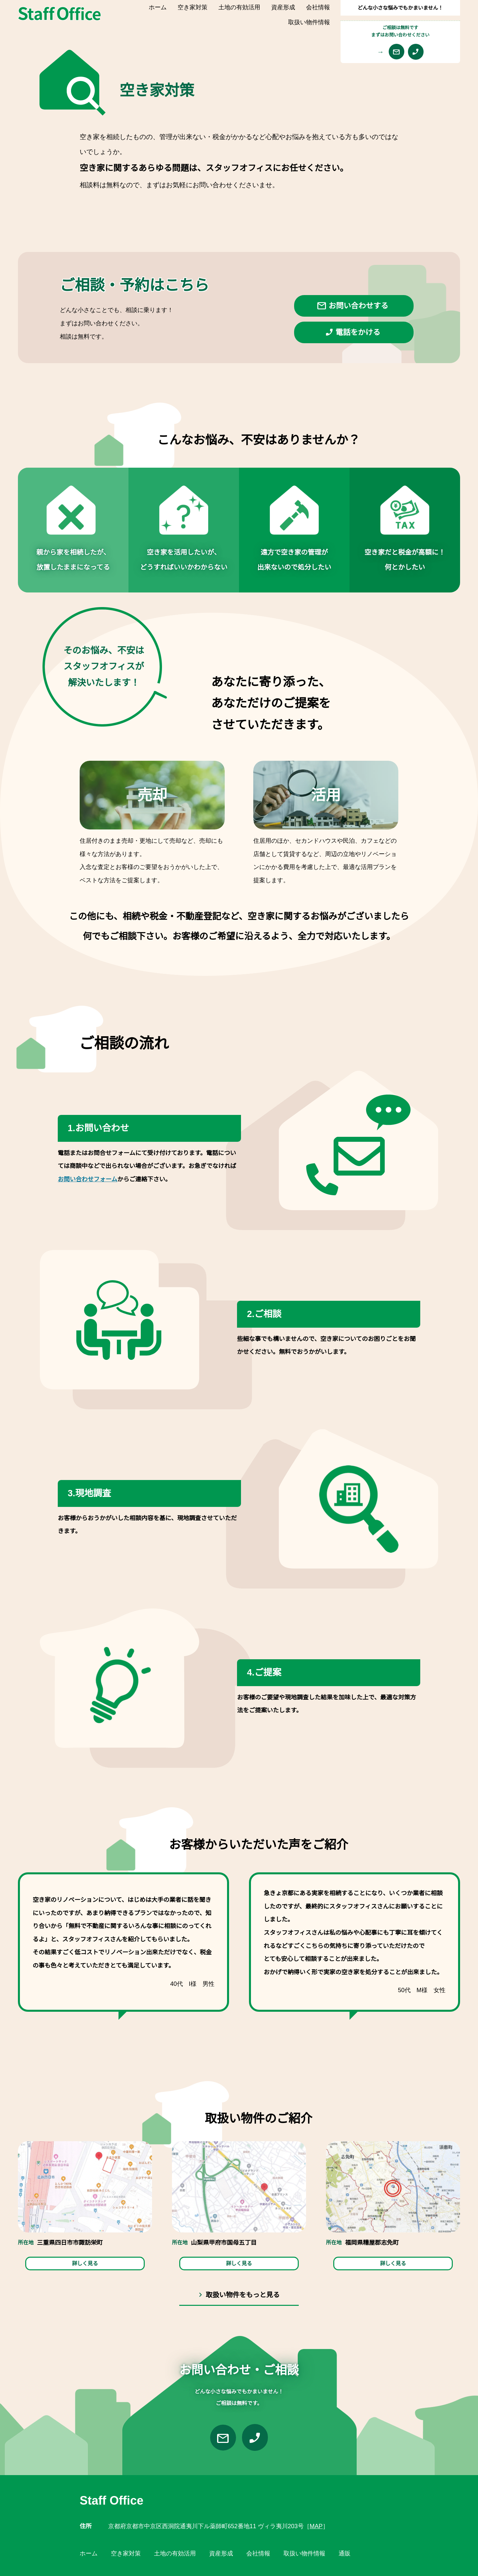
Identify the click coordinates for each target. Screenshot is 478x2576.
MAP (316, 2526)
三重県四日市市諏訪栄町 (70, 2242)
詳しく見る (85, 2263)
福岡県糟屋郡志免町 (372, 2242)
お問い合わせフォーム (87, 1179)
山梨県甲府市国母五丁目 (224, 2242)
